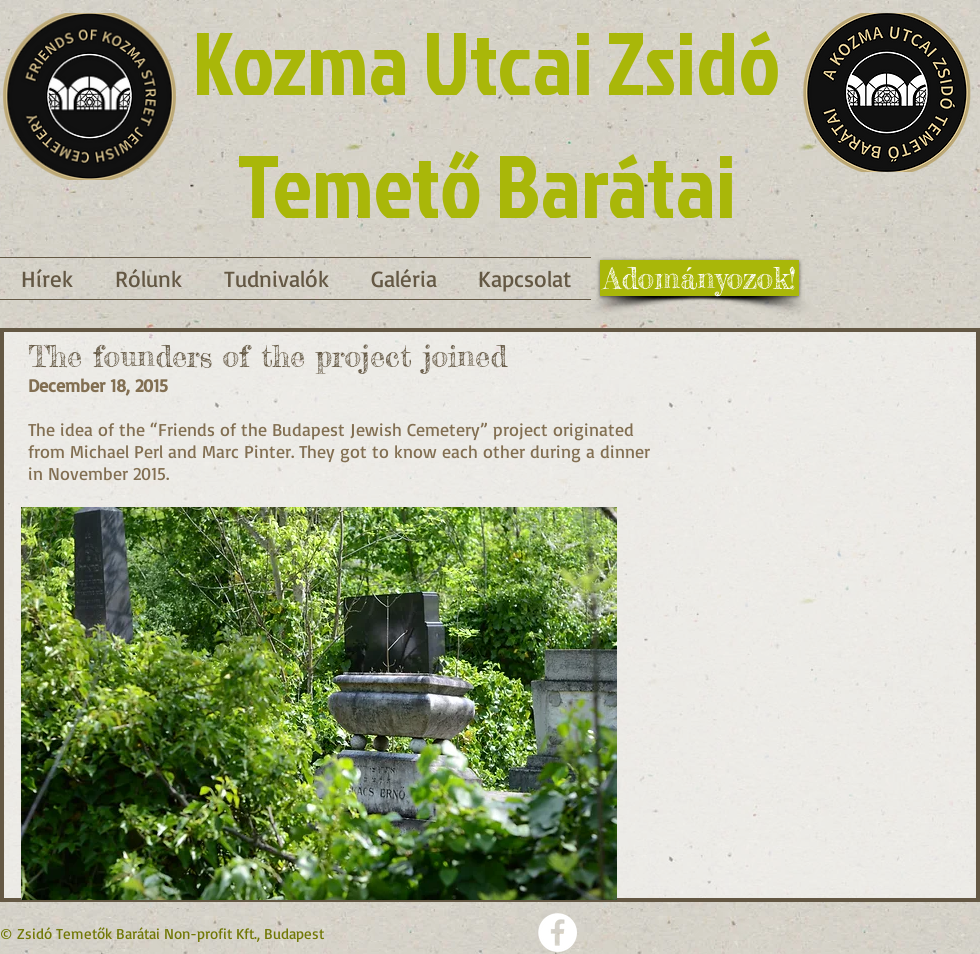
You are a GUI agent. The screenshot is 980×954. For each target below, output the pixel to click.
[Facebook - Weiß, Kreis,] (557, 932)
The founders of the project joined (267, 356)
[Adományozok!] (699, 278)
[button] (276, 278)
